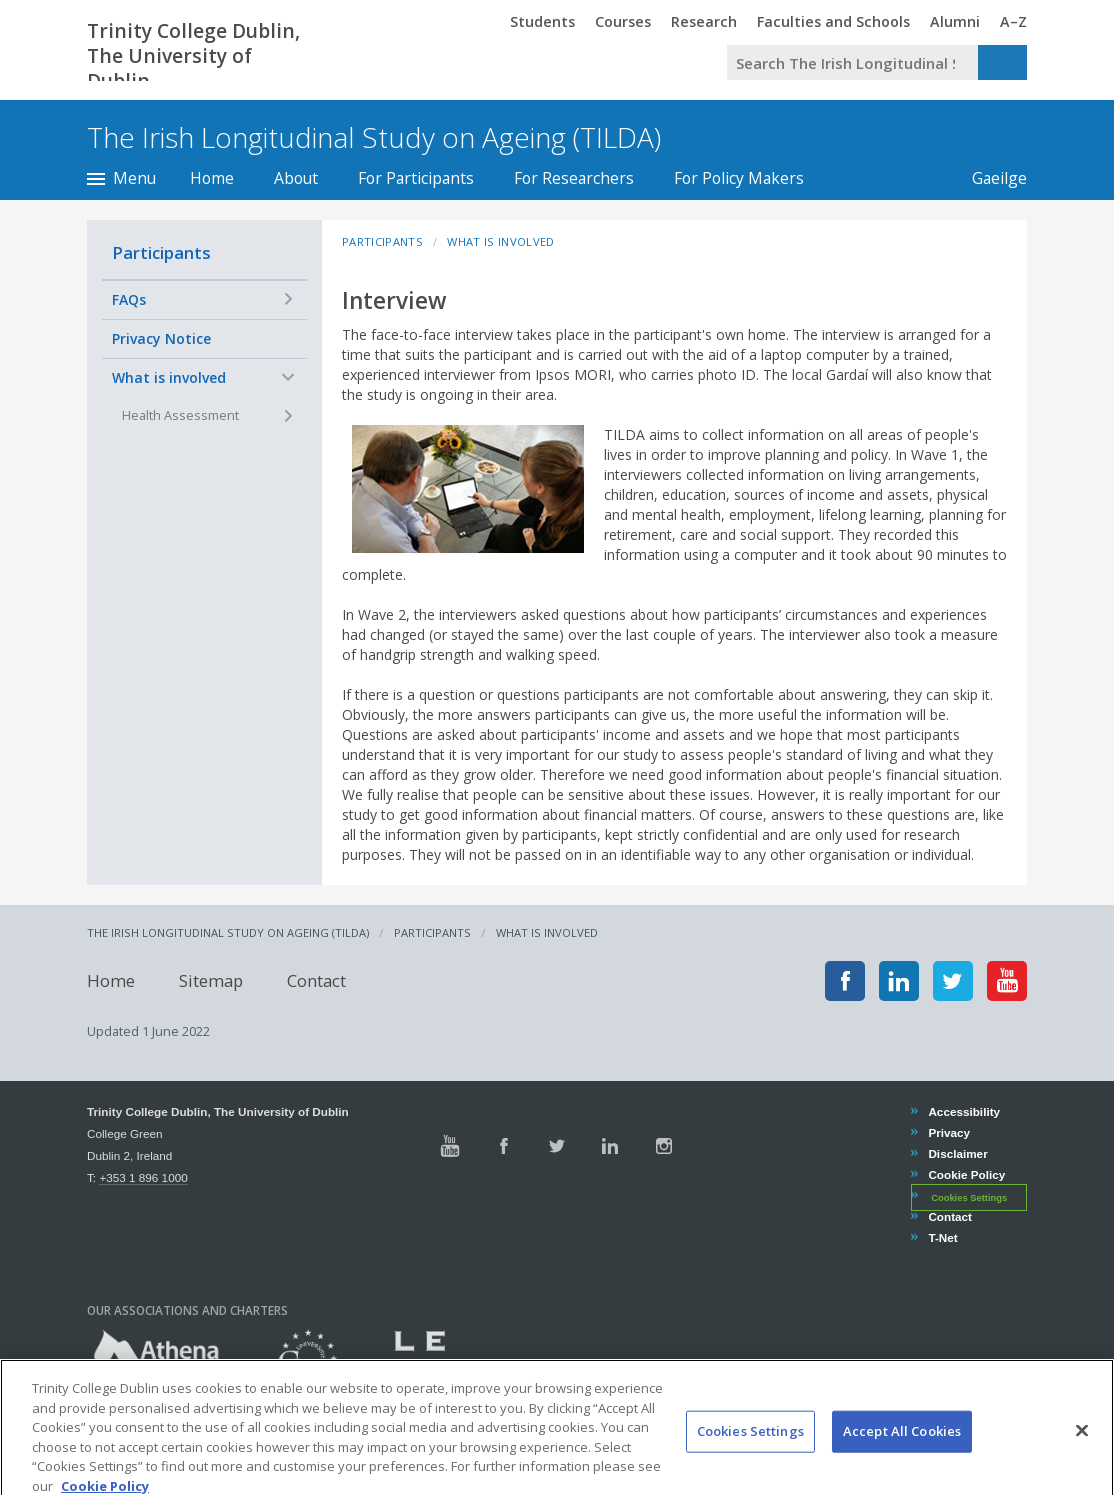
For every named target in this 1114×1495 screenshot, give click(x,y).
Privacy (948, 1132)
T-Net (942, 1237)
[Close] (1082, 1454)
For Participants (416, 178)
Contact (316, 980)
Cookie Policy (966, 1174)
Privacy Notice (161, 338)
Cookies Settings (969, 1197)
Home (212, 178)
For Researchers (574, 178)
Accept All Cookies (902, 1454)
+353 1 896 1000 (143, 1177)
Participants (161, 252)
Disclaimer (957, 1153)
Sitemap (211, 980)
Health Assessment (180, 415)
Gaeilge (989, 178)
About (296, 178)
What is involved (169, 377)
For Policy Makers (739, 178)
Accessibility (963, 1111)
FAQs (129, 299)
